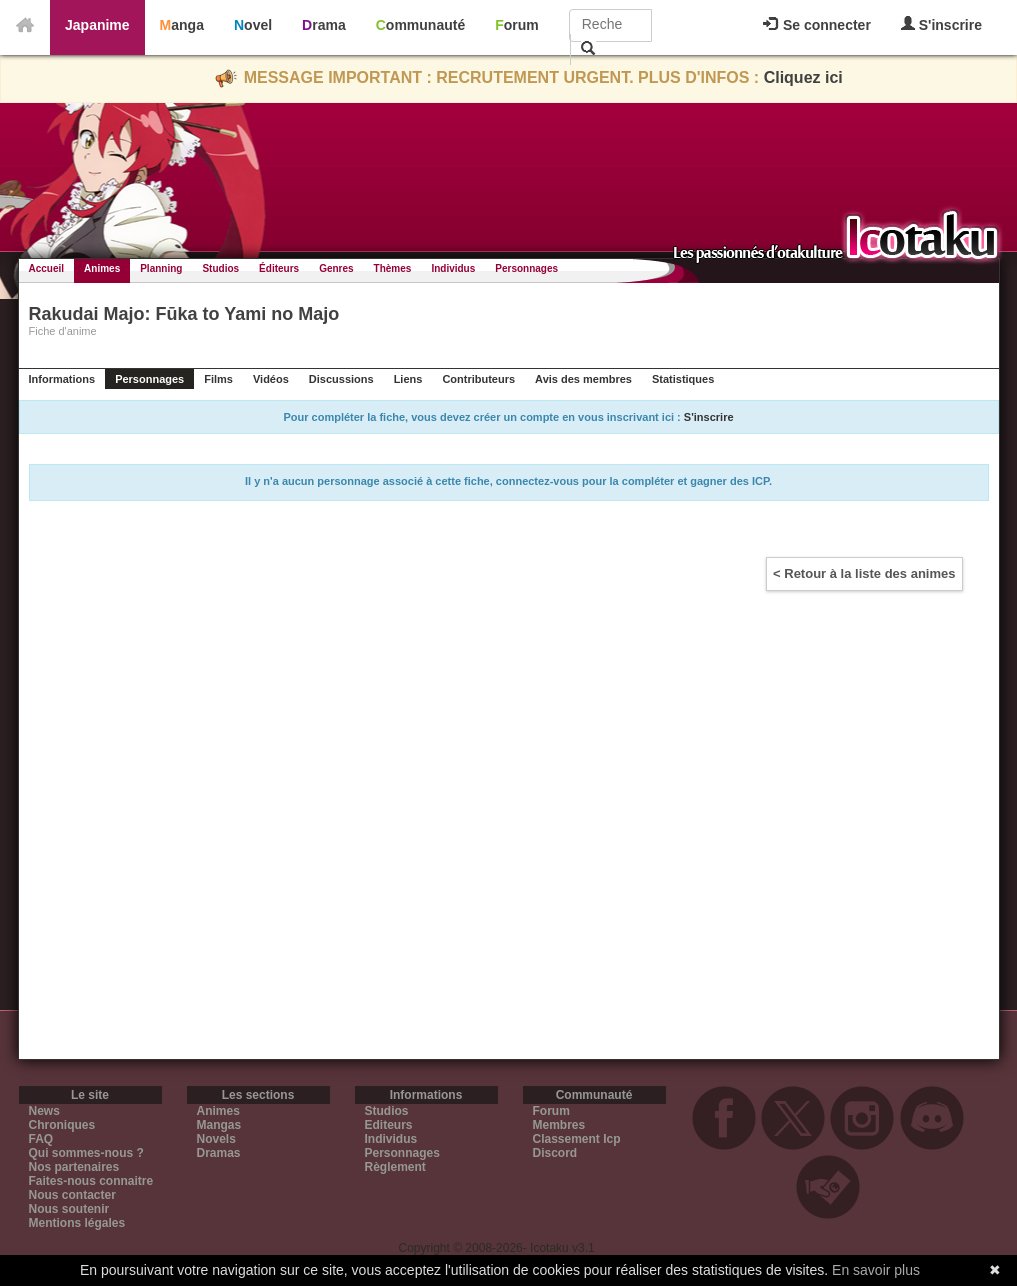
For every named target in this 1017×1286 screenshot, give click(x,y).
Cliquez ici (803, 77)
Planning (161, 268)
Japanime (97, 25)
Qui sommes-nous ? (86, 1153)
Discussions (341, 379)
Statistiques (683, 379)
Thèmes (393, 268)
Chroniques (62, 1125)
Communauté (420, 25)
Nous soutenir (69, 1209)
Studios (220, 268)
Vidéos (271, 379)
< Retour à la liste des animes (864, 573)
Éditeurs (279, 268)
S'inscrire (941, 24)
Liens (408, 379)
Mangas (219, 1125)
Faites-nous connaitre (91, 1181)
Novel (253, 25)
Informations (62, 379)
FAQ (41, 1139)
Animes (102, 268)
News (44, 1111)
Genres (336, 268)
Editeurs (389, 1125)
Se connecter (817, 25)
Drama (324, 25)
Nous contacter (72, 1195)
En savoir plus (876, 1270)
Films (218, 379)
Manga (182, 25)
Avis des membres (583, 379)
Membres (559, 1125)
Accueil (47, 268)
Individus (453, 268)
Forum (517, 25)
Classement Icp (577, 1139)
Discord (555, 1153)
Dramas (219, 1153)
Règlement (395, 1167)
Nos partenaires (74, 1167)
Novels (216, 1139)
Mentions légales (77, 1223)
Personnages (526, 268)
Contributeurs (478, 379)
